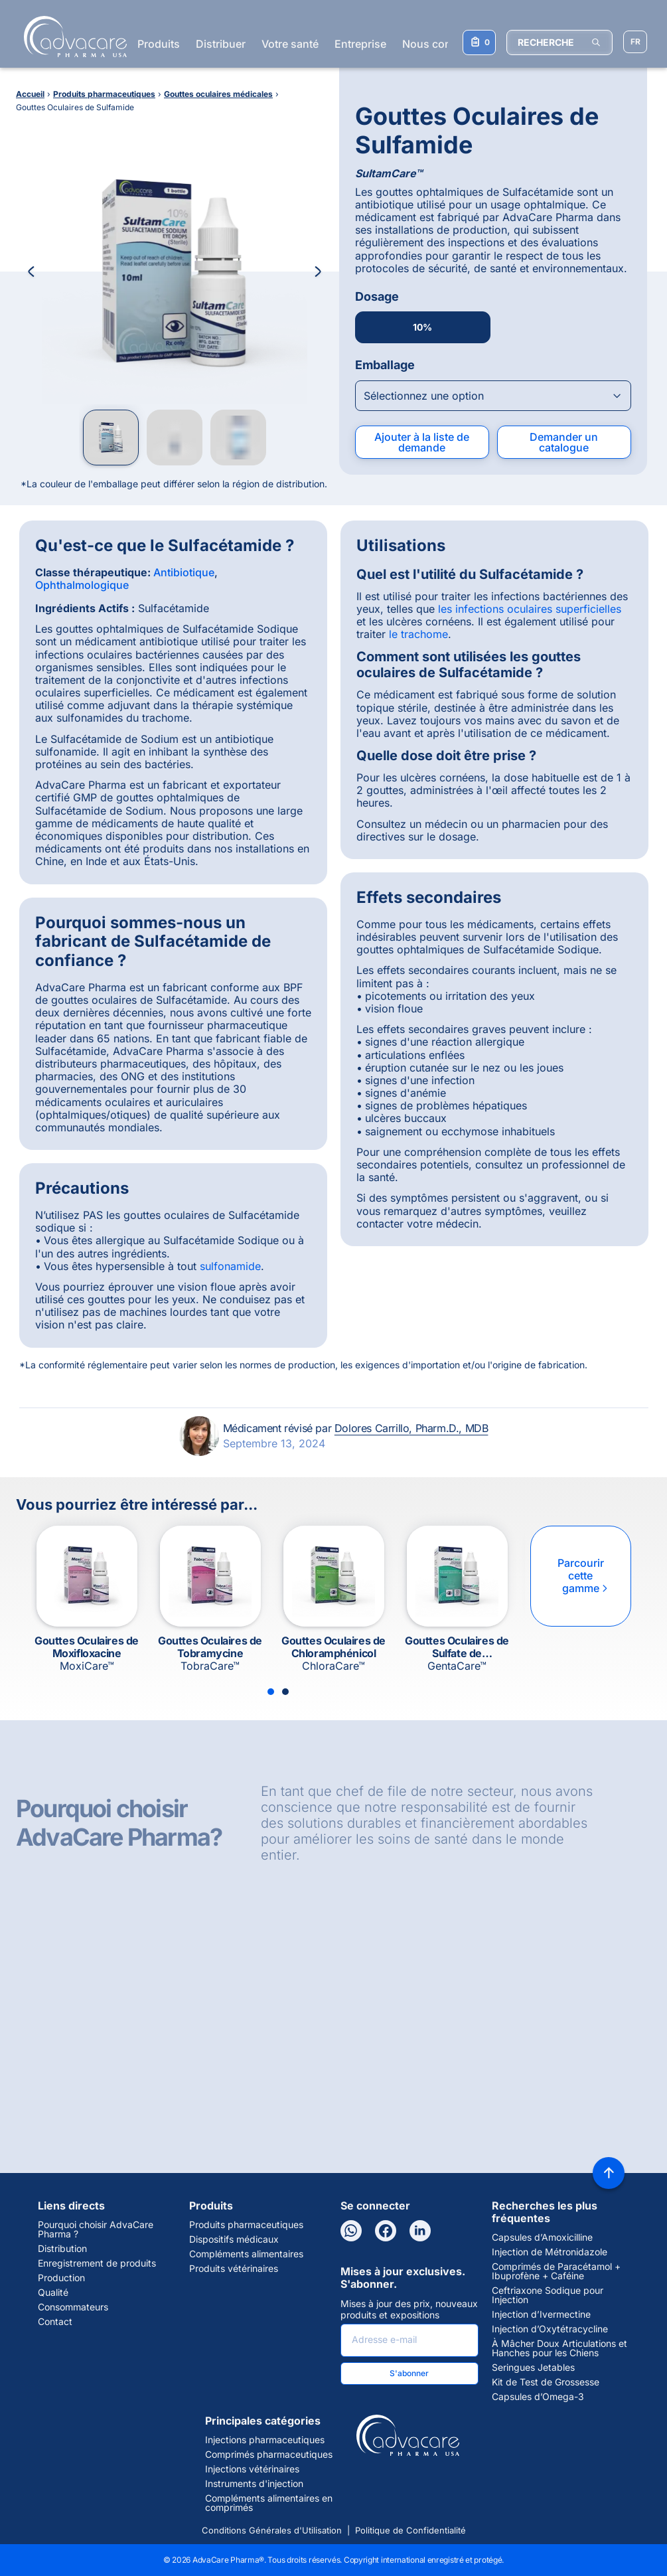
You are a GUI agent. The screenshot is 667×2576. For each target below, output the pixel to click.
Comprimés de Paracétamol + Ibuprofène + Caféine (556, 2271)
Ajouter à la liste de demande (421, 442)
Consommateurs (73, 2307)
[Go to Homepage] (71, 36)
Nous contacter (441, 43)
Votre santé (290, 43)
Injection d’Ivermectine (541, 2314)
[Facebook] (385, 2230)
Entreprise (360, 43)
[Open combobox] (493, 395)
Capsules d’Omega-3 (538, 2396)
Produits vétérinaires (233, 2268)
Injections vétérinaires (252, 2469)
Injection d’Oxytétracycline (550, 2329)
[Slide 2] (285, 1691)
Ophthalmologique (82, 585)
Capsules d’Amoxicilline (542, 2237)
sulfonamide (230, 1266)
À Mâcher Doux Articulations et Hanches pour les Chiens (559, 2348)
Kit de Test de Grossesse (545, 2382)
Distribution (62, 2248)
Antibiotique (183, 572)
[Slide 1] (270, 1691)
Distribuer (221, 43)
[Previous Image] (31, 271)
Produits (158, 43)
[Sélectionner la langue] (635, 42)
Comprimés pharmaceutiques (269, 2454)
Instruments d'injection (254, 2483)
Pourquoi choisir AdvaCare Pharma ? (95, 2229)
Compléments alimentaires (246, 2254)
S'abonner (409, 2373)
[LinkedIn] (420, 2230)
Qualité (53, 2292)
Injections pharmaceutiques (265, 2440)
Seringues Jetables (533, 2367)
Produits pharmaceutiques (246, 2224)
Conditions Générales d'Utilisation (272, 2530)
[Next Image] (318, 271)
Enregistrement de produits (97, 2263)
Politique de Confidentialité (410, 2530)
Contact (55, 2321)
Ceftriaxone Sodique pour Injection (547, 2295)
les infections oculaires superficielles (529, 608)
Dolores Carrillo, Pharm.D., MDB (411, 1428)
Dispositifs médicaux (234, 2239)
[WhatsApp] (351, 2230)
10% (422, 327)
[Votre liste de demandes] (479, 42)
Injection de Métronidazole (549, 2252)
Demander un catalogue (564, 442)
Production (61, 2278)
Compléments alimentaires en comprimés (269, 2503)
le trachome (418, 634)
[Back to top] (609, 2173)
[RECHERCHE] (559, 42)
